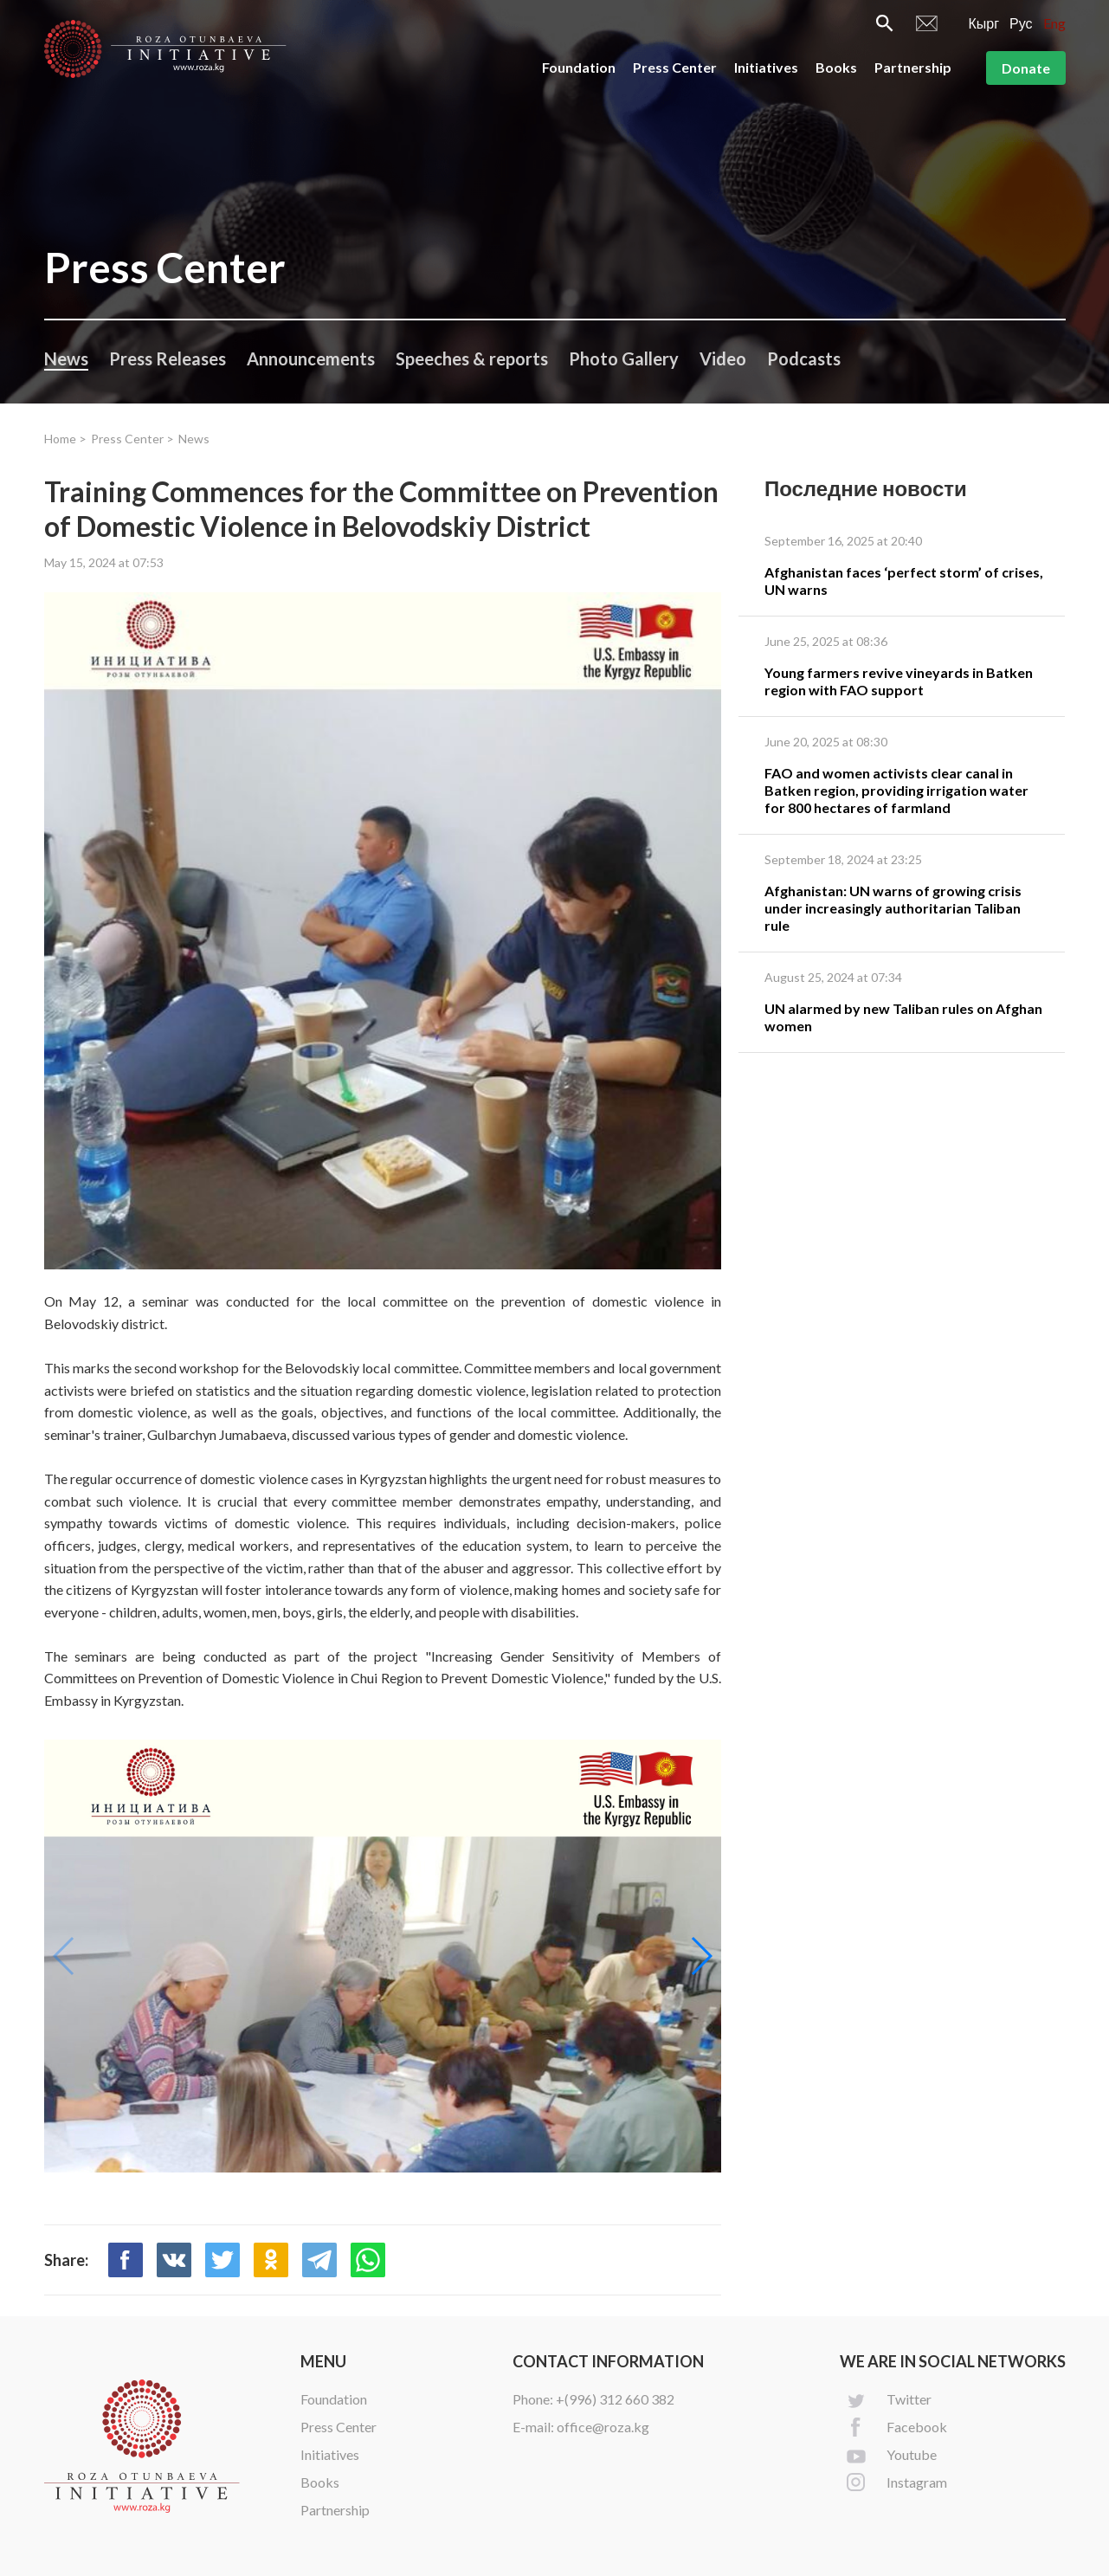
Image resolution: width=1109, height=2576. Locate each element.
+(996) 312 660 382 (615, 2399)
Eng (1054, 23)
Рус (1021, 23)
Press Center (675, 67)
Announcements (311, 358)
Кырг (983, 23)
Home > (65, 438)
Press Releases (167, 358)
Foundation (579, 67)
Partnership (912, 67)
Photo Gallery (624, 358)
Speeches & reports (472, 358)
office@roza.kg (603, 2426)
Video (723, 358)
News (66, 358)
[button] (700, 1956)
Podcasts (804, 358)
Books (836, 67)
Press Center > (132, 438)
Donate (1026, 68)
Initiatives (766, 67)
